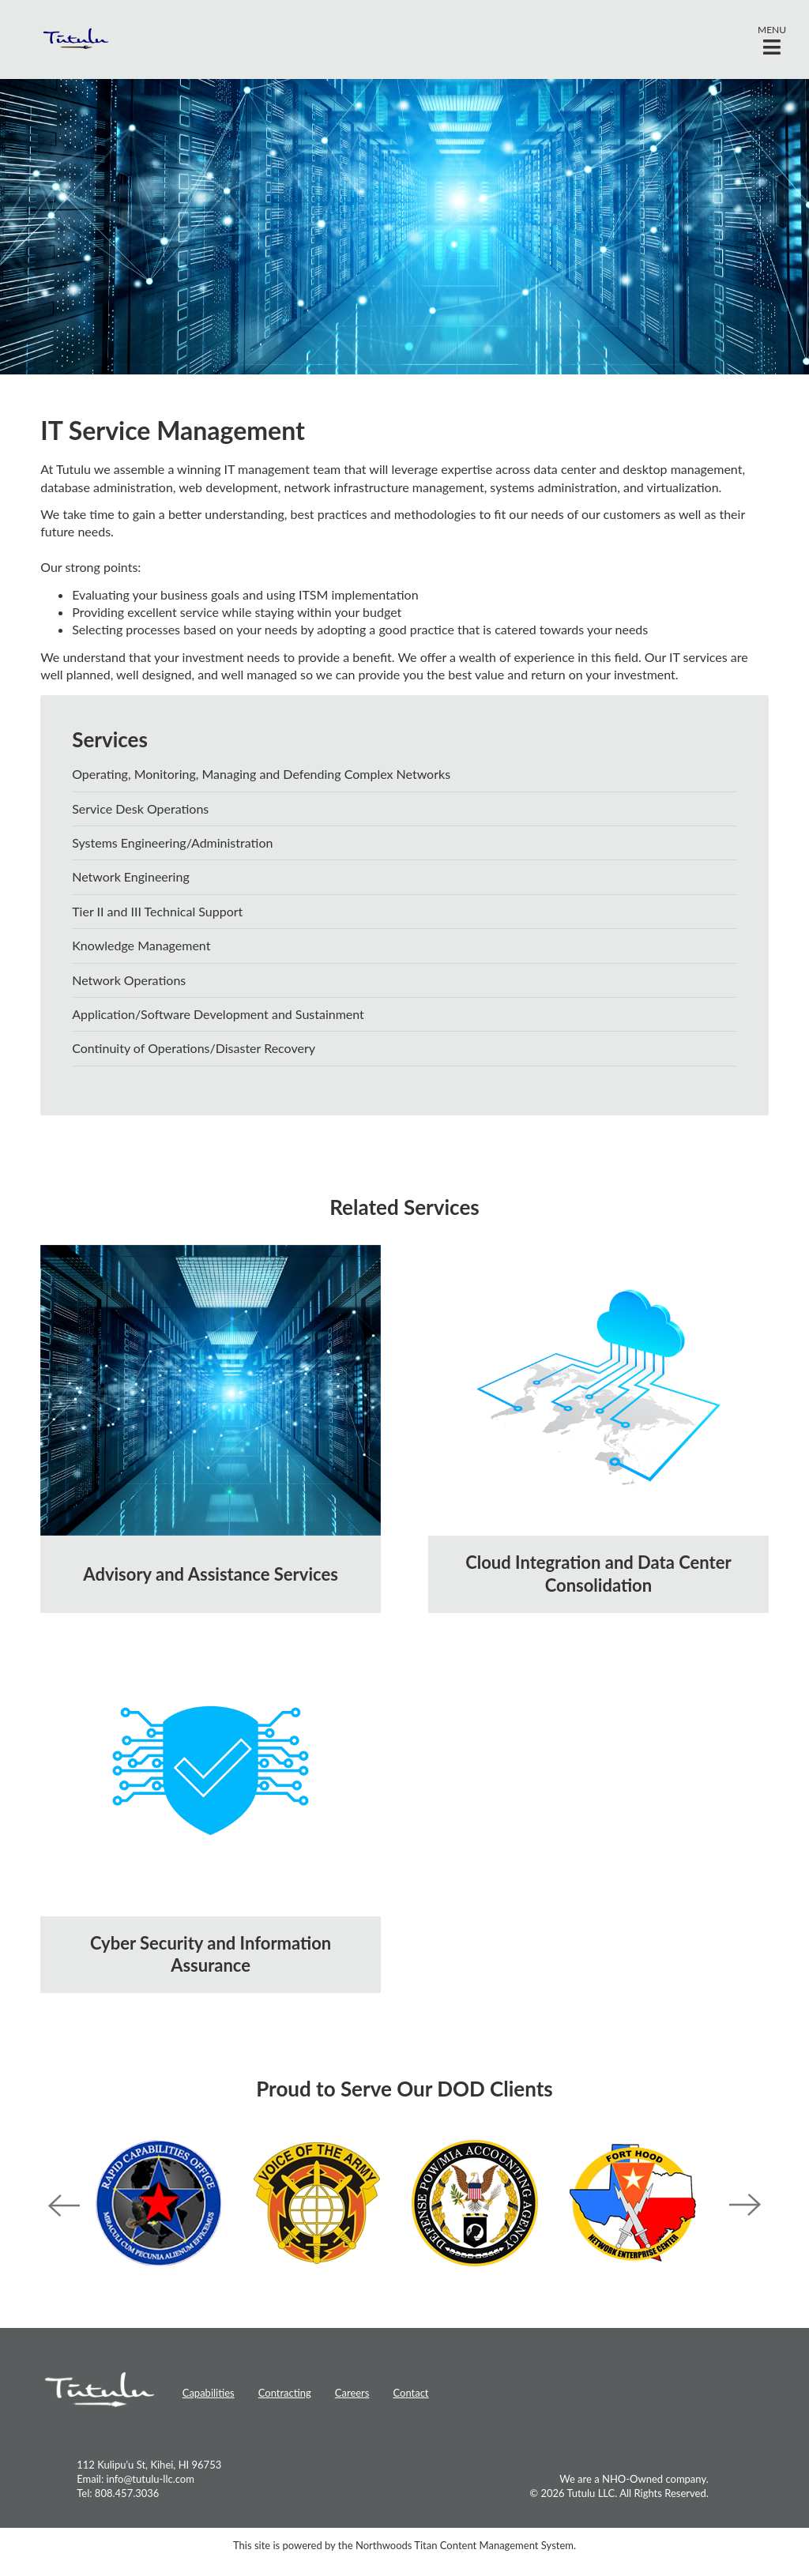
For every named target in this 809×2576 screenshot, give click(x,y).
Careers (352, 2392)
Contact (410, 2392)
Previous (64, 2205)
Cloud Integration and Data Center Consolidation (598, 1573)
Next (745, 2205)
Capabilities (208, 2392)
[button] (772, 39)
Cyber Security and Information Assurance (210, 1954)
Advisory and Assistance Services (210, 1574)
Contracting (284, 2392)
